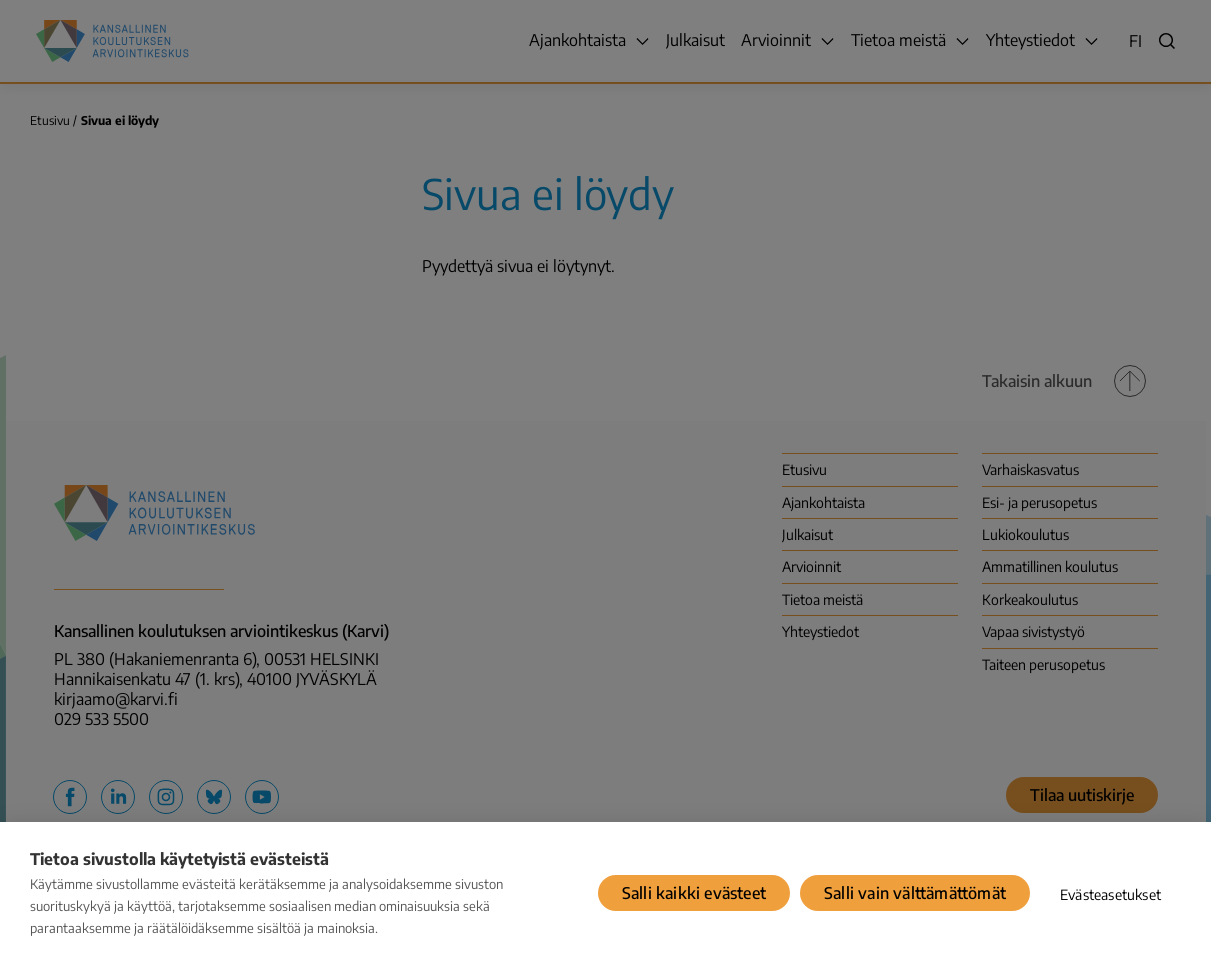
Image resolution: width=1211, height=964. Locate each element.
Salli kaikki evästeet (694, 893)
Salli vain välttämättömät (915, 893)
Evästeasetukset (1110, 894)
